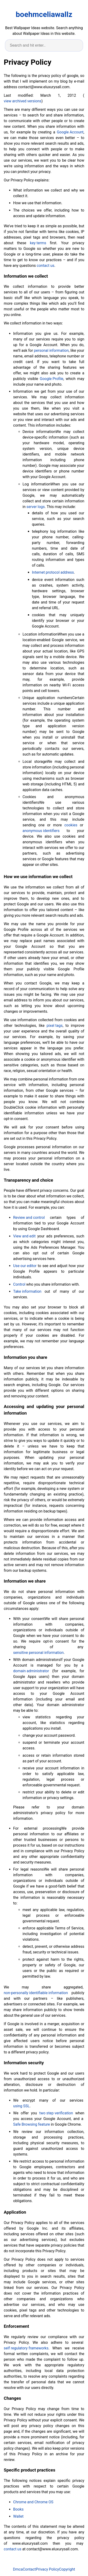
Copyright (67, 2569)
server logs (36, 506)
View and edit (24, 1236)
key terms (38, 243)
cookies (70, 825)
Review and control (29, 1217)
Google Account (70, 132)
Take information (27, 1291)
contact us (45, 265)
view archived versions (22, 101)
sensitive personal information (38, 1652)
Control (19, 1284)
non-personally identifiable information (36, 1993)
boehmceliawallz (44, 14)
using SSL (21, 2106)
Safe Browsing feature (31, 2124)
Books (18, 2509)
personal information (51, 350)
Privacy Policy (47, 2569)
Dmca (18, 2569)
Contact (29, 2569)
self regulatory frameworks (26, 2348)
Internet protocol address (53, 572)
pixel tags (54, 1025)
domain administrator (31, 1671)
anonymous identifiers (41, 830)
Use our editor (24, 1266)
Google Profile (51, 378)
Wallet (18, 2516)
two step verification (56, 2113)
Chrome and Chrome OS (33, 2502)
